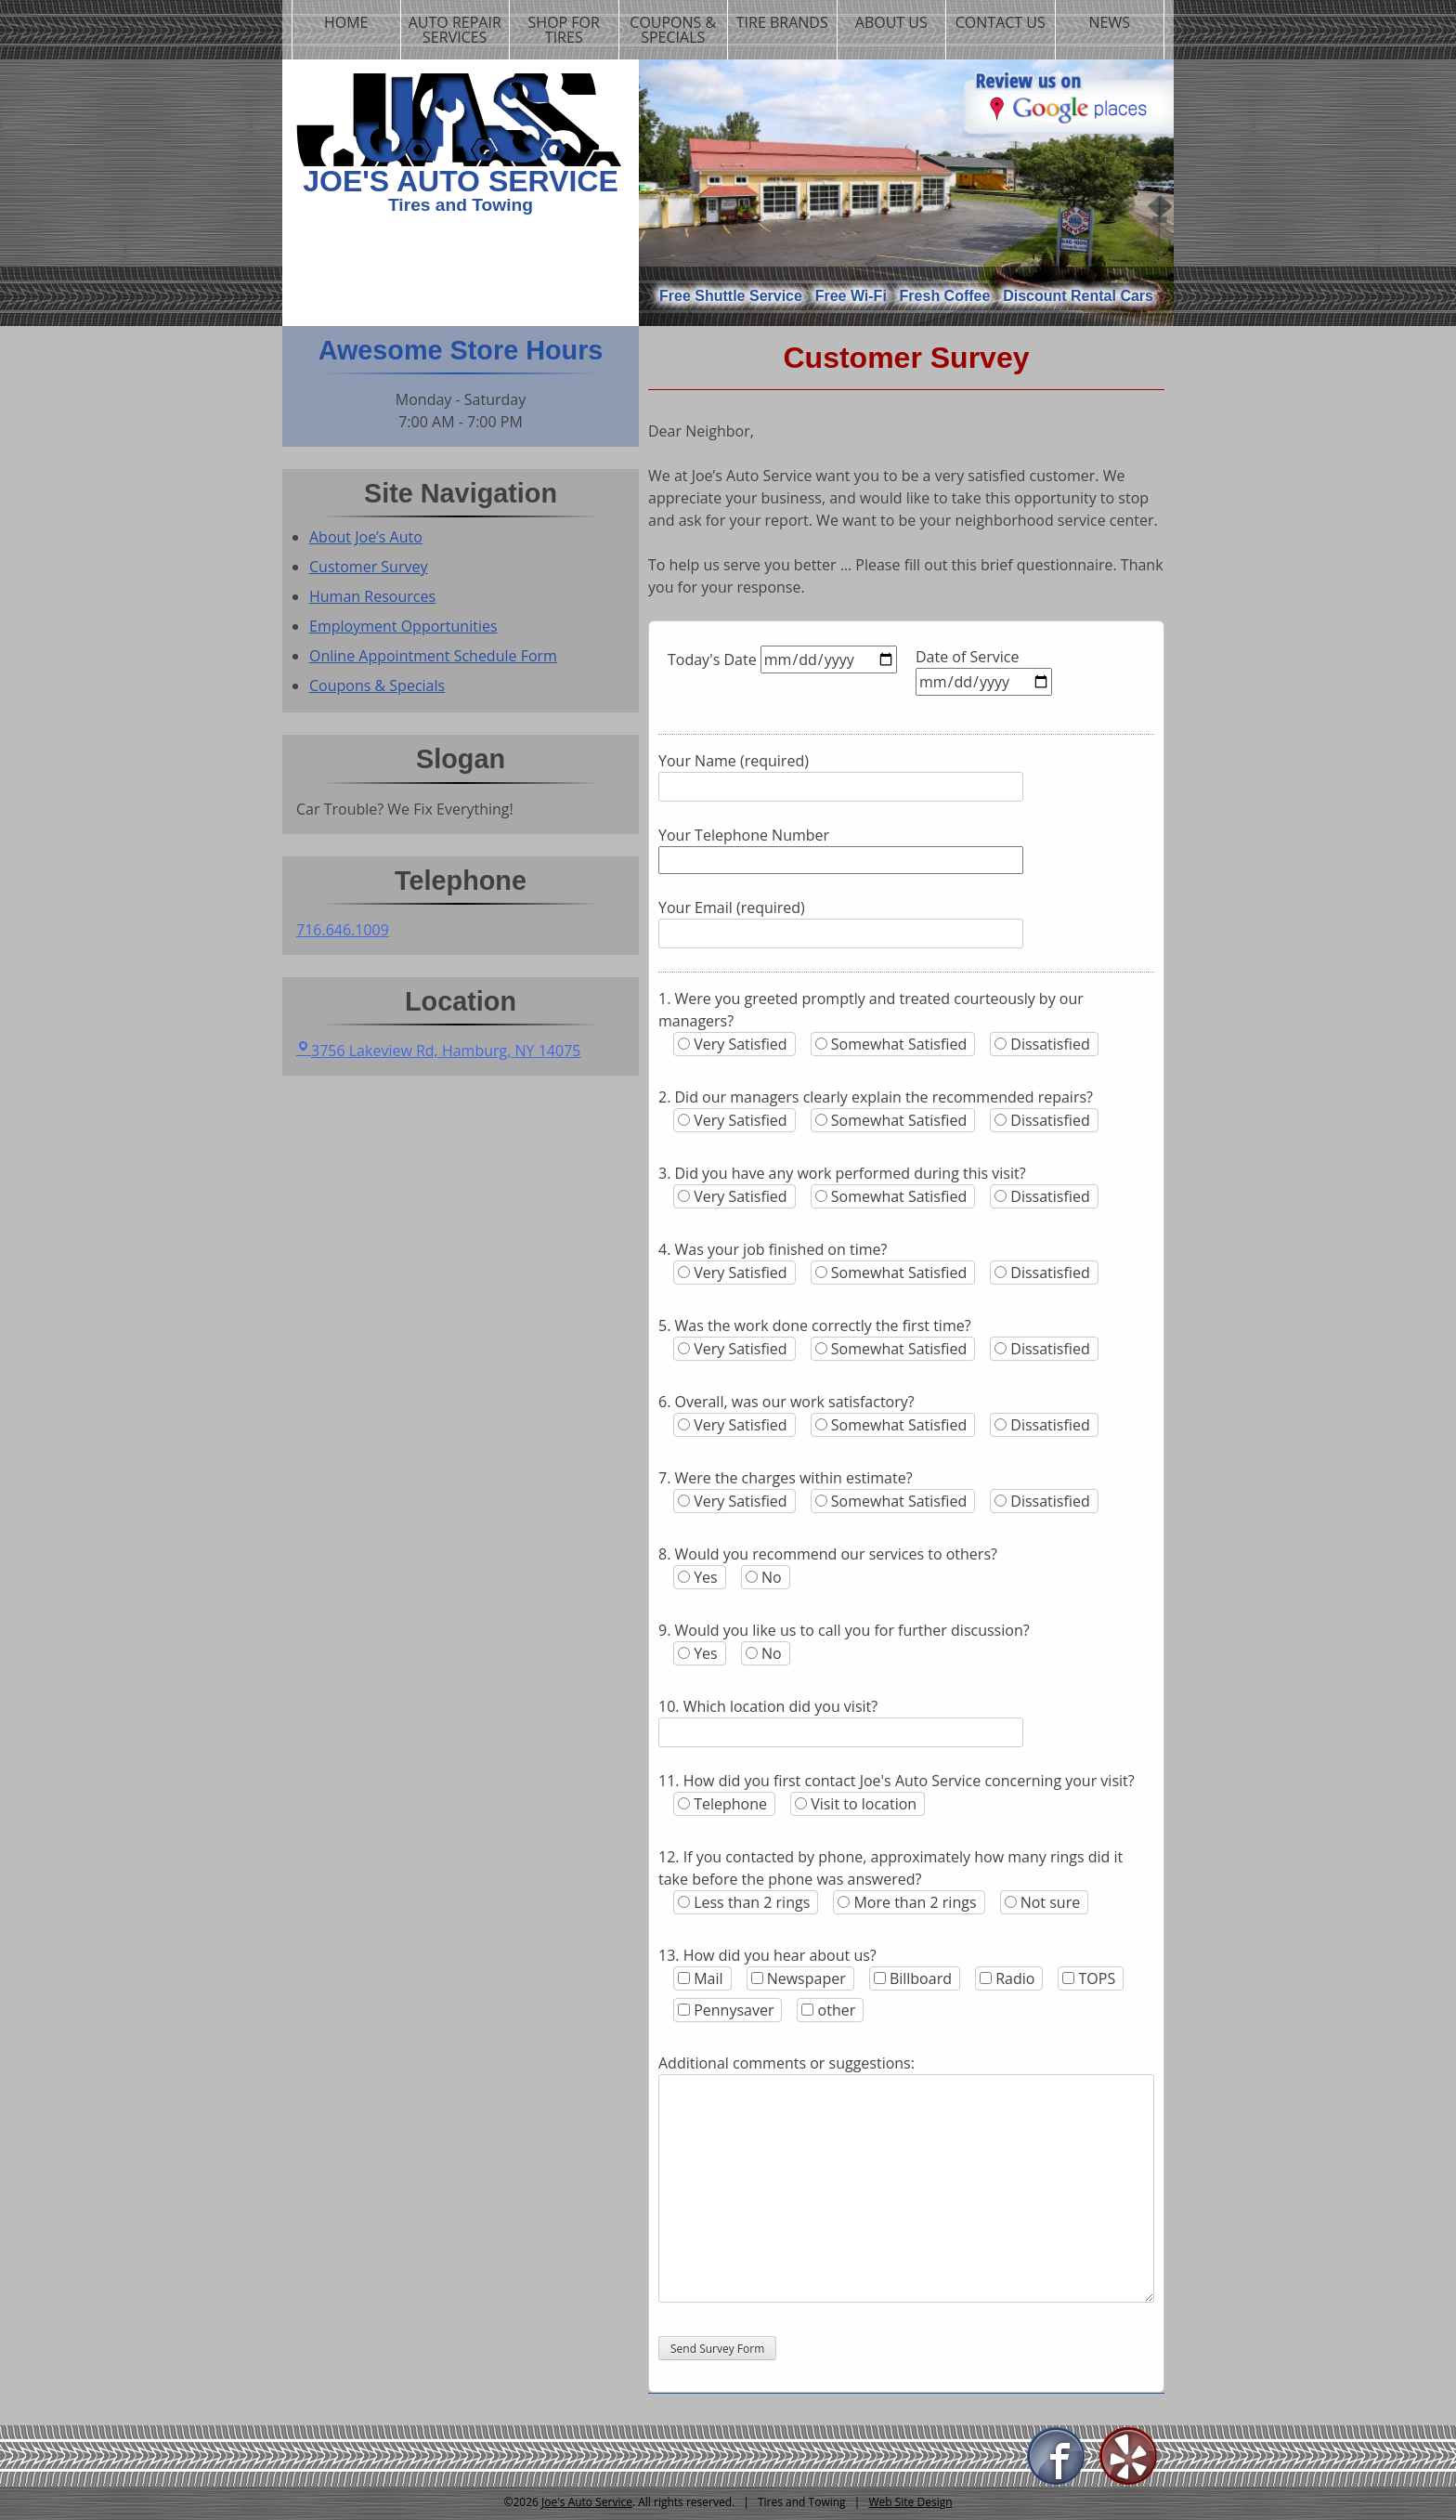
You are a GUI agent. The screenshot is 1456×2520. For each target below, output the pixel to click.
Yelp (1129, 2457)
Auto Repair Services (455, 30)
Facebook (1056, 2457)
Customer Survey (368, 566)
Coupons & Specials (673, 30)
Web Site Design (910, 2502)
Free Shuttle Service (730, 296)
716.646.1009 (342, 930)
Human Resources (372, 596)
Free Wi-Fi (851, 296)
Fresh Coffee (945, 296)
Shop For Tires (564, 30)
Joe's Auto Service (460, 181)
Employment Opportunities (403, 626)
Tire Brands (782, 22)
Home (346, 22)
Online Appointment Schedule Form (433, 656)
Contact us (1001, 22)
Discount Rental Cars (1078, 296)
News (1109, 22)
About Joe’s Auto (365, 537)
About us (891, 22)
